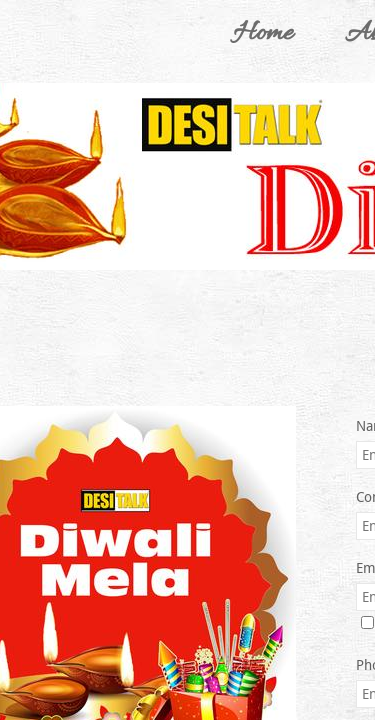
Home (263, 34)
